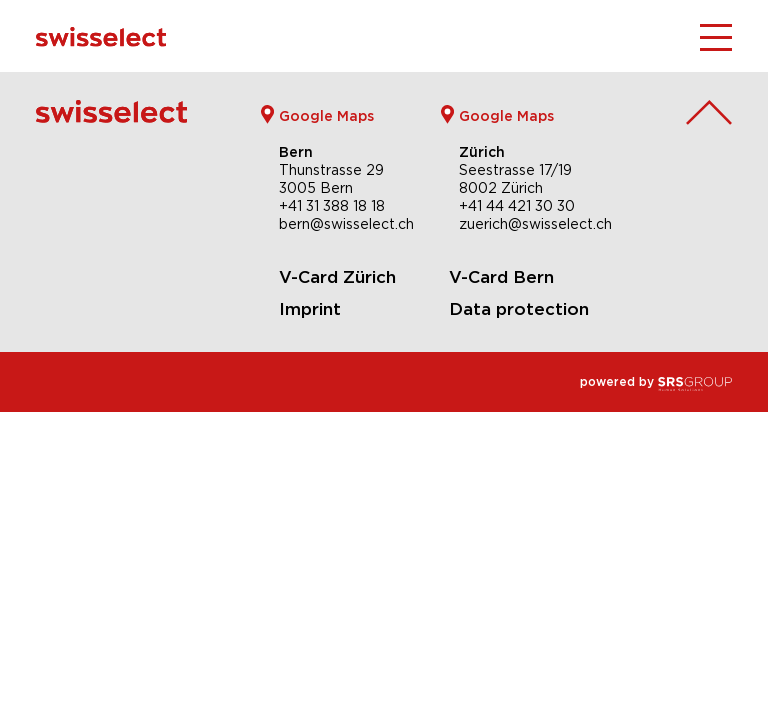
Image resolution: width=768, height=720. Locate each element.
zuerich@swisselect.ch (535, 224)
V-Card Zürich (337, 277)
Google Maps (326, 115)
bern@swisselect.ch (346, 224)
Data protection (519, 309)
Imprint (310, 309)
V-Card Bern (501, 277)
